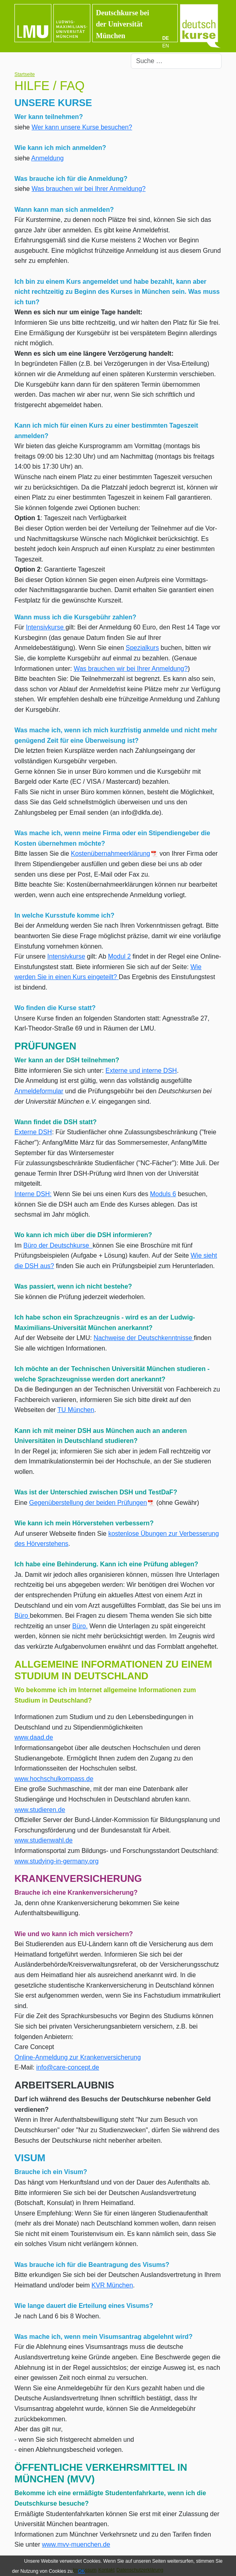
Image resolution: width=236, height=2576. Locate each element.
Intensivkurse (45, 627)
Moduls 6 (163, 1194)
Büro (22, 1615)
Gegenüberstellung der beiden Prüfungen (92, 1502)
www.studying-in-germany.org (56, 1861)
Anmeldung (47, 158)
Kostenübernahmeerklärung (114, 853)
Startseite (24, 74)
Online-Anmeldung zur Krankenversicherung (77, 2057)
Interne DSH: (32, 1194)
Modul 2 (119, 956)
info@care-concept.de (67, 2067)
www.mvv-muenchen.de (76, 2544)
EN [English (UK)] (165, 46)
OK (81, 2571)
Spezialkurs (142, 647)
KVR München (112, 2285)
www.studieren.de (39, 1809)
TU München (75, 1409)
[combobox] (176, 61)
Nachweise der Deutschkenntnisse (144, 1337)
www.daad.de (33, 1737)
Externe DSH (33, 1132)
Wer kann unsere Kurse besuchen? (82, 127)
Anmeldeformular (38, 1091)
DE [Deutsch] (165, 38)
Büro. (79, 1626)
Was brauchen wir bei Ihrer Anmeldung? (89, 188)
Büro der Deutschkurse (58, 1245)
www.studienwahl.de (43, 1840)
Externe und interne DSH (141, 1070)
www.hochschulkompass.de (54, 1778)
